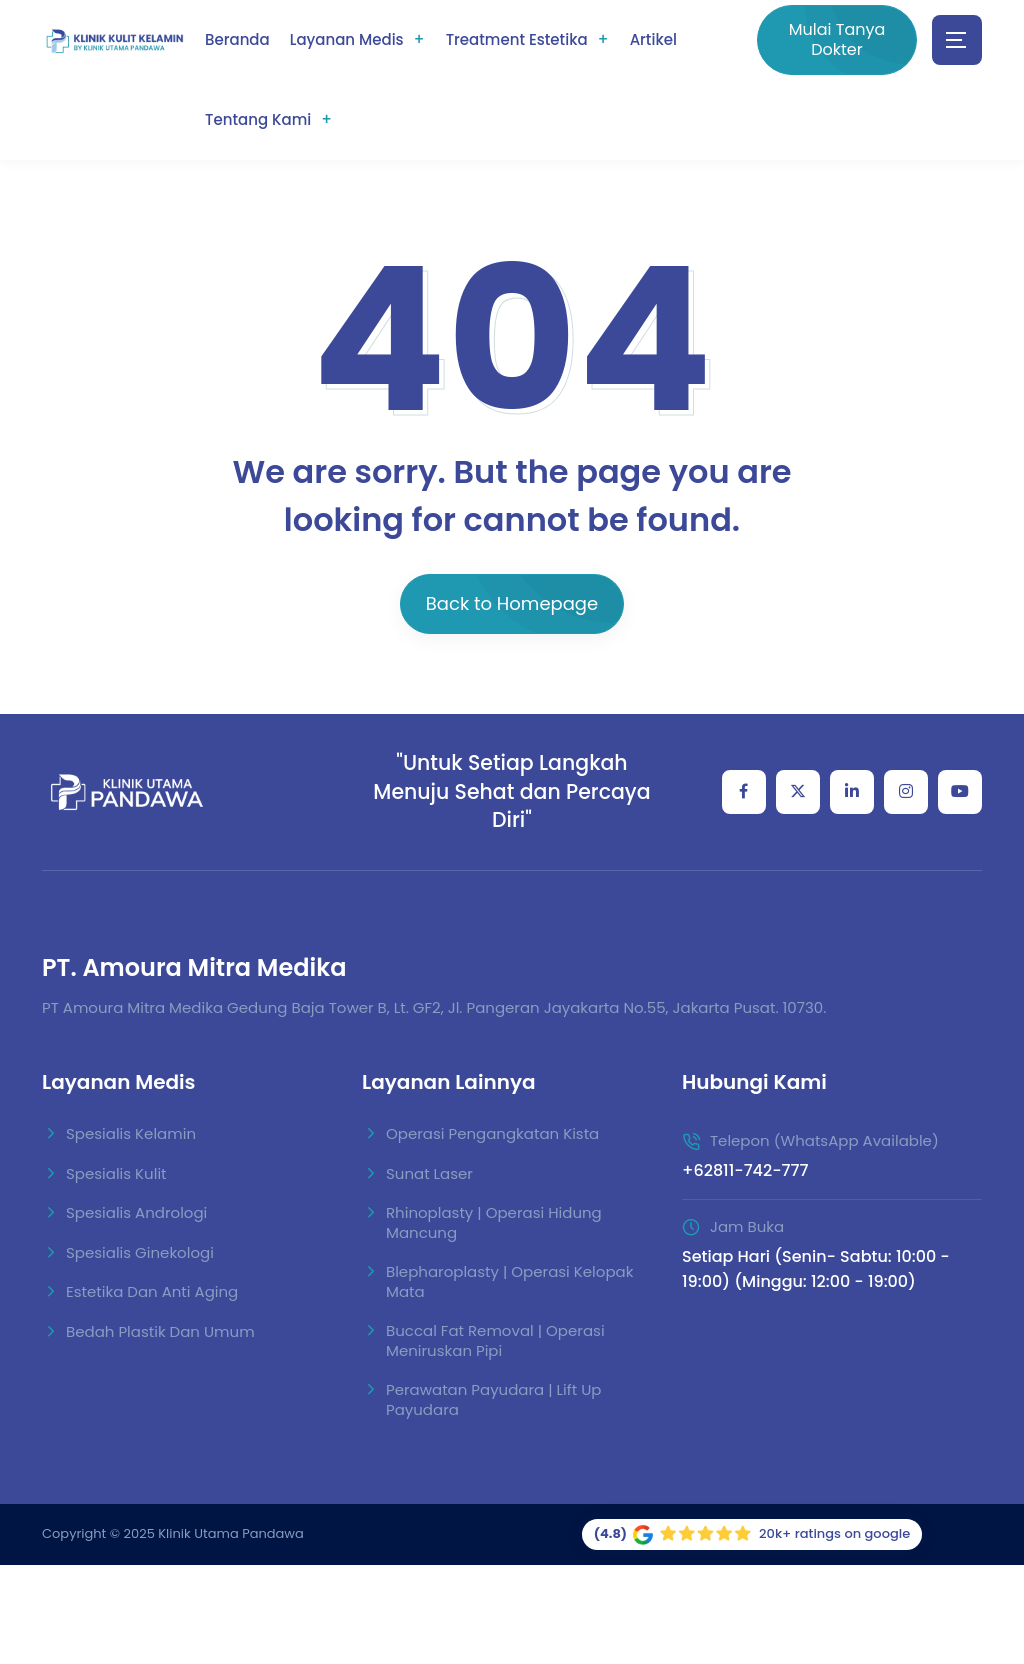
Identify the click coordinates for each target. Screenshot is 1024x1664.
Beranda (237, 39)
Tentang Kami (258, 119)
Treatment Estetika (517, 39)
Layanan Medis (347, 39)
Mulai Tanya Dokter (837, 39)
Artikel (653, 39)
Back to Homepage (512, 603)
